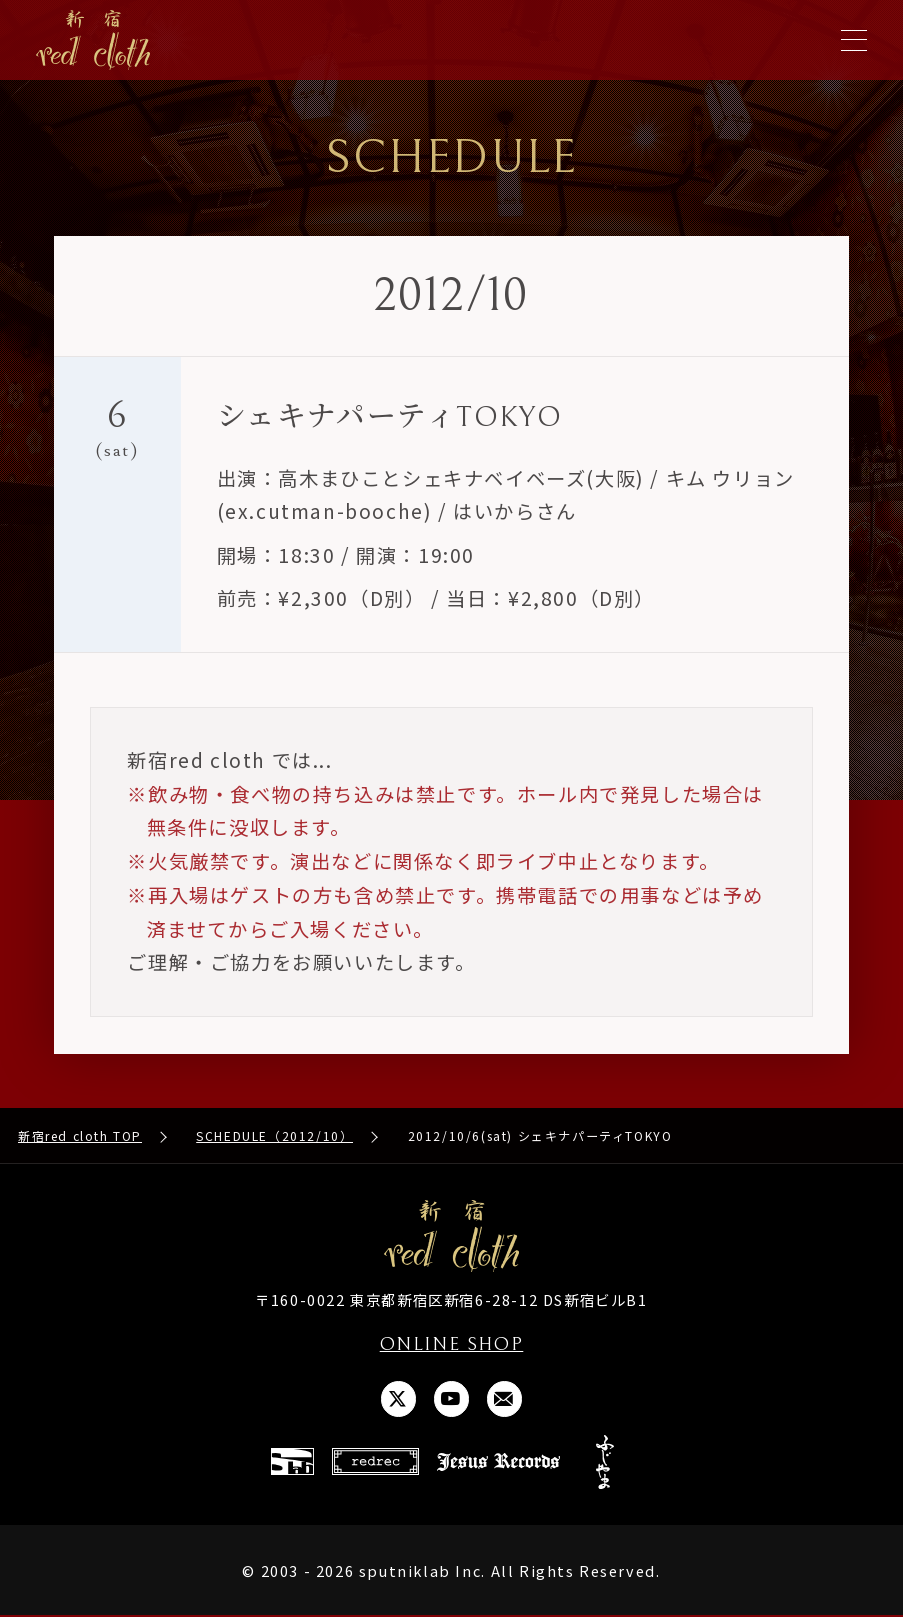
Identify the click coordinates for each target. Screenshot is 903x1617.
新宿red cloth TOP (80, 1135)
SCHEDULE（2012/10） (274, 1135)
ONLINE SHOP (451, 1344)
